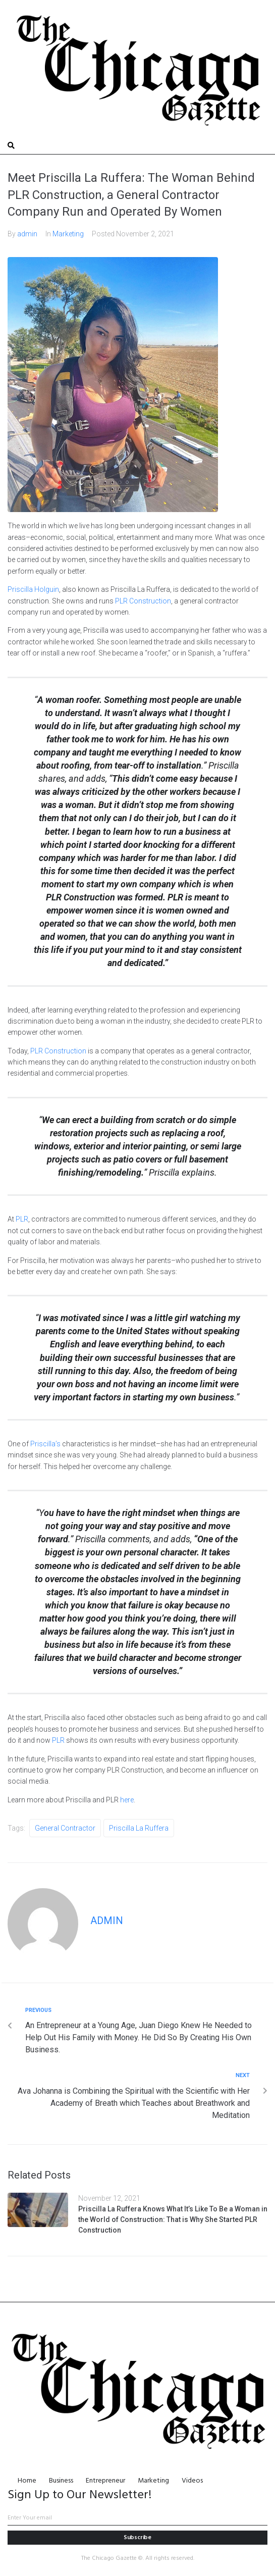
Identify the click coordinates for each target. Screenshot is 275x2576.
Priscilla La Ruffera (139, 1828)
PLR (22, 1219)
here (127, 1800)
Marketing (68, 234)
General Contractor (65, 1828)
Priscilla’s (45, 1444)
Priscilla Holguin (33, 589)
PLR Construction (143, 601)
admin (27, 234)
